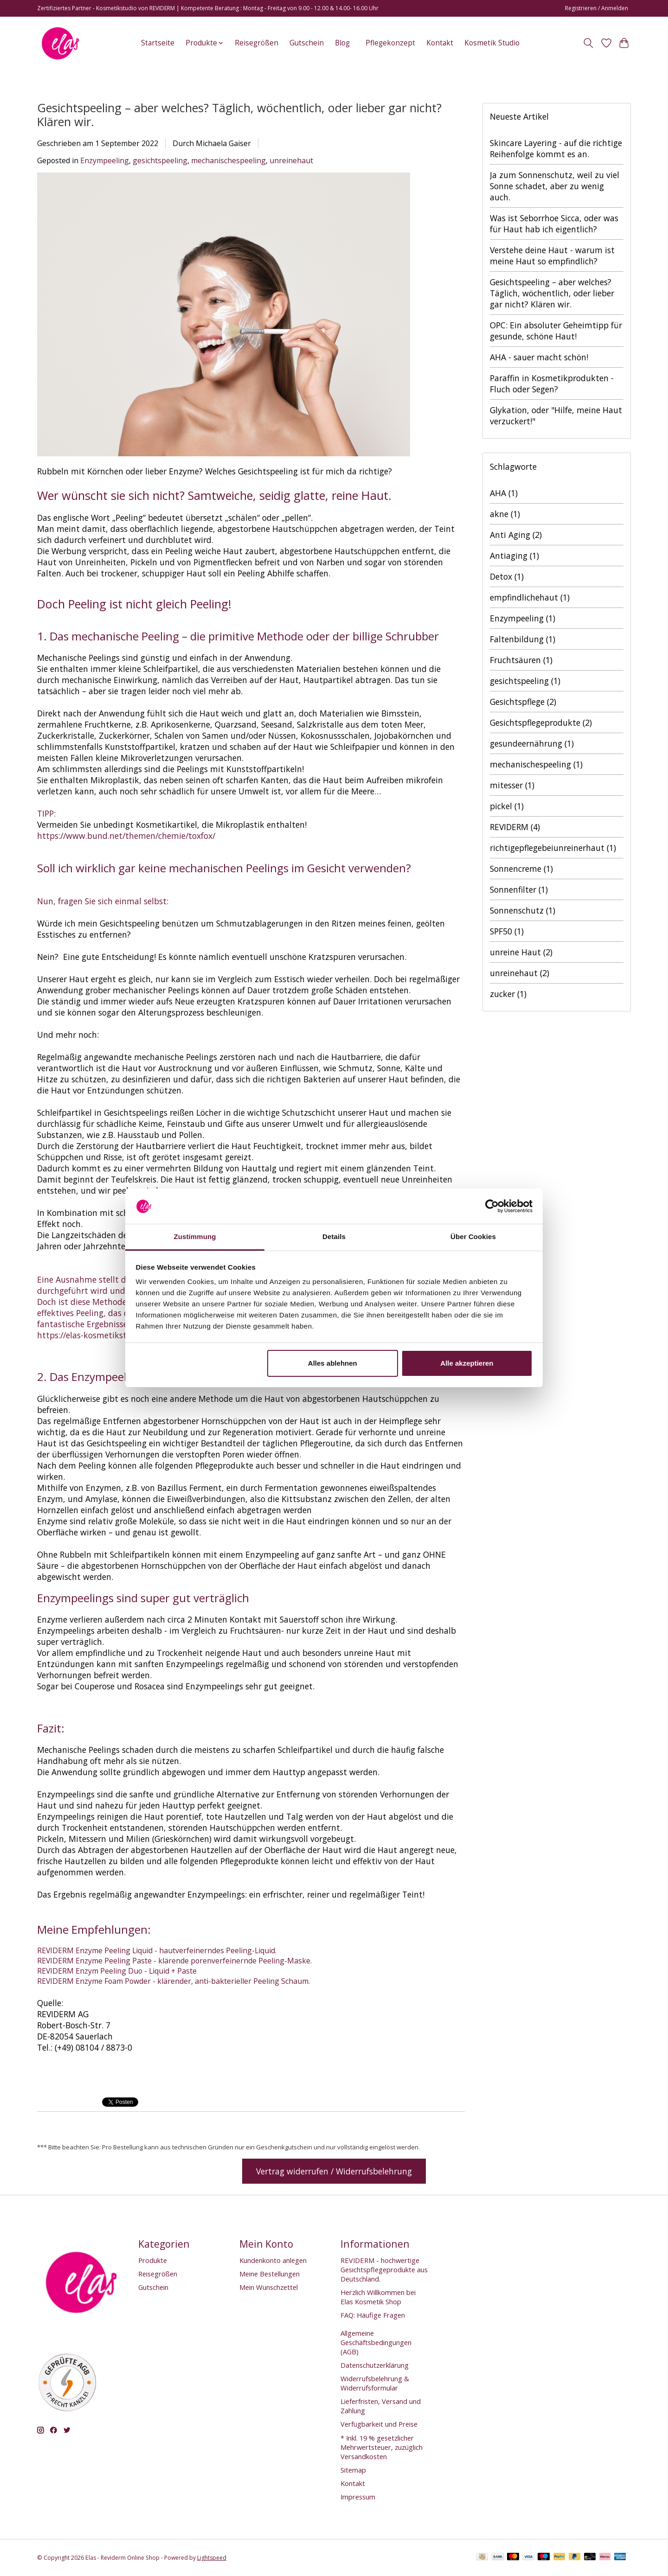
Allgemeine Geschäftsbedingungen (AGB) (375, 2342)
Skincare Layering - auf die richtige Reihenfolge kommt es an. (556, 148)
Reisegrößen (256, 43)
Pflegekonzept (390, 43)
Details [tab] (334, 1236)
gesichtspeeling (160, 160)
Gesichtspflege (523, 701)
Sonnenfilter (519, 889)
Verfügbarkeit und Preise (379, 2424)
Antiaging (514, 555)
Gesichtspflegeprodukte (541, 722)
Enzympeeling (104, 160)
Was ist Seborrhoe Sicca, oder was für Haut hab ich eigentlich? (554, 223)
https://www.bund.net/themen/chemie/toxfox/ (126, 835)
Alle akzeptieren (466, 1363)
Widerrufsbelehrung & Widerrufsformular (374, 2383)
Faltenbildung (522, 639)
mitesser (512, 785)
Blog (342, 43)
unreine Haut (521, 952)
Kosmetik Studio (492, 43)
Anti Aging (516, 534)
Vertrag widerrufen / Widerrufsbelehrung (334, 2171)
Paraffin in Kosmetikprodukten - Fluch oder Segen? (552, 383)
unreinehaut (291, 160)
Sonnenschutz (522, 910)
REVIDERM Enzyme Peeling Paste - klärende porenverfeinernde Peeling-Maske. (174, 1961)
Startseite (157, 43)
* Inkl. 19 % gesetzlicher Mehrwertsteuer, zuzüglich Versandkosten (381, 2447)
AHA (504, 493)
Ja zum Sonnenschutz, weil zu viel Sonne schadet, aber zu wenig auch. (554, 186)
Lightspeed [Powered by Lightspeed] (211, 2558)
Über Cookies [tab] (473, 1236)
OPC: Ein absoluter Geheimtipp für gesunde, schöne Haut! (556, 331)
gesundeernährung (532, 743)
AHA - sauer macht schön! (539, 357)
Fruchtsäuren (521, 659)
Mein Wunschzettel (268, 2287)
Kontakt (439, 43)
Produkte (152, 2260)
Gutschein (306, 43)
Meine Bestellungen (269, 2273)
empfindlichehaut (530, 597)
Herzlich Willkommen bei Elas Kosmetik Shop (378, 2297)
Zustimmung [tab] (195, 1236)
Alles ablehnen (332, 1363)
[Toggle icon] (588, 43)
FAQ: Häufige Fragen (372, 2315)
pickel (507, 806)
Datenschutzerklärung (374, 2365)
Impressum (357, 2496)
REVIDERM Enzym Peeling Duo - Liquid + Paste (117, 1971)
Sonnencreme (521, 868)
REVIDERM (515, 826)
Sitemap (353, 2469)
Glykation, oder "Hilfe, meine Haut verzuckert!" (556, 415)
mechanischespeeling (228, 160)
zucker (508, 993)
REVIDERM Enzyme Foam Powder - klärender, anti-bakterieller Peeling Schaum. (173, 1981)
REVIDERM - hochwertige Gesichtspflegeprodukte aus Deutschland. (384, 2269)
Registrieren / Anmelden (596, 8)
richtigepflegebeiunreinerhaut (553, 847)
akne (505, 513)
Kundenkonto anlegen (273, 2260)
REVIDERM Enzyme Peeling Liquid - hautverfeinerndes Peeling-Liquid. (156, 1950)
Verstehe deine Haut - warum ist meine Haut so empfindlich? (552, 255)
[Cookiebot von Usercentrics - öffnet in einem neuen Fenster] (492, 1206)
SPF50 (507, 931)
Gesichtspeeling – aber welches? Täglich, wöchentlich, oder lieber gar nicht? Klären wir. (239, 115)
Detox (507, 576)
